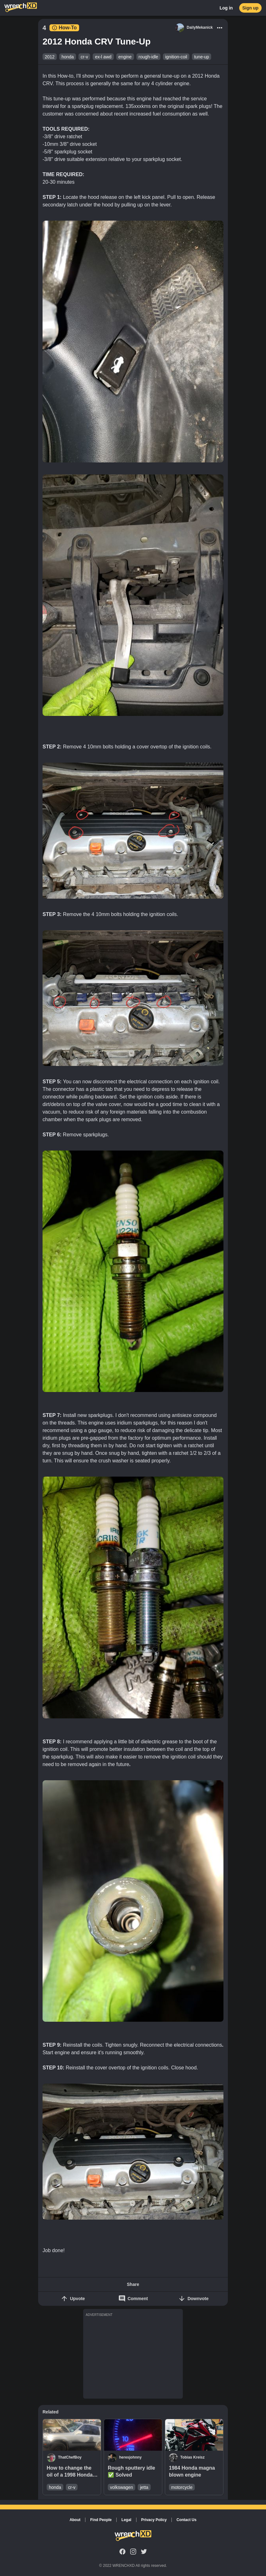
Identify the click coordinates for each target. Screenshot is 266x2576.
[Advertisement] (133, 2356)
